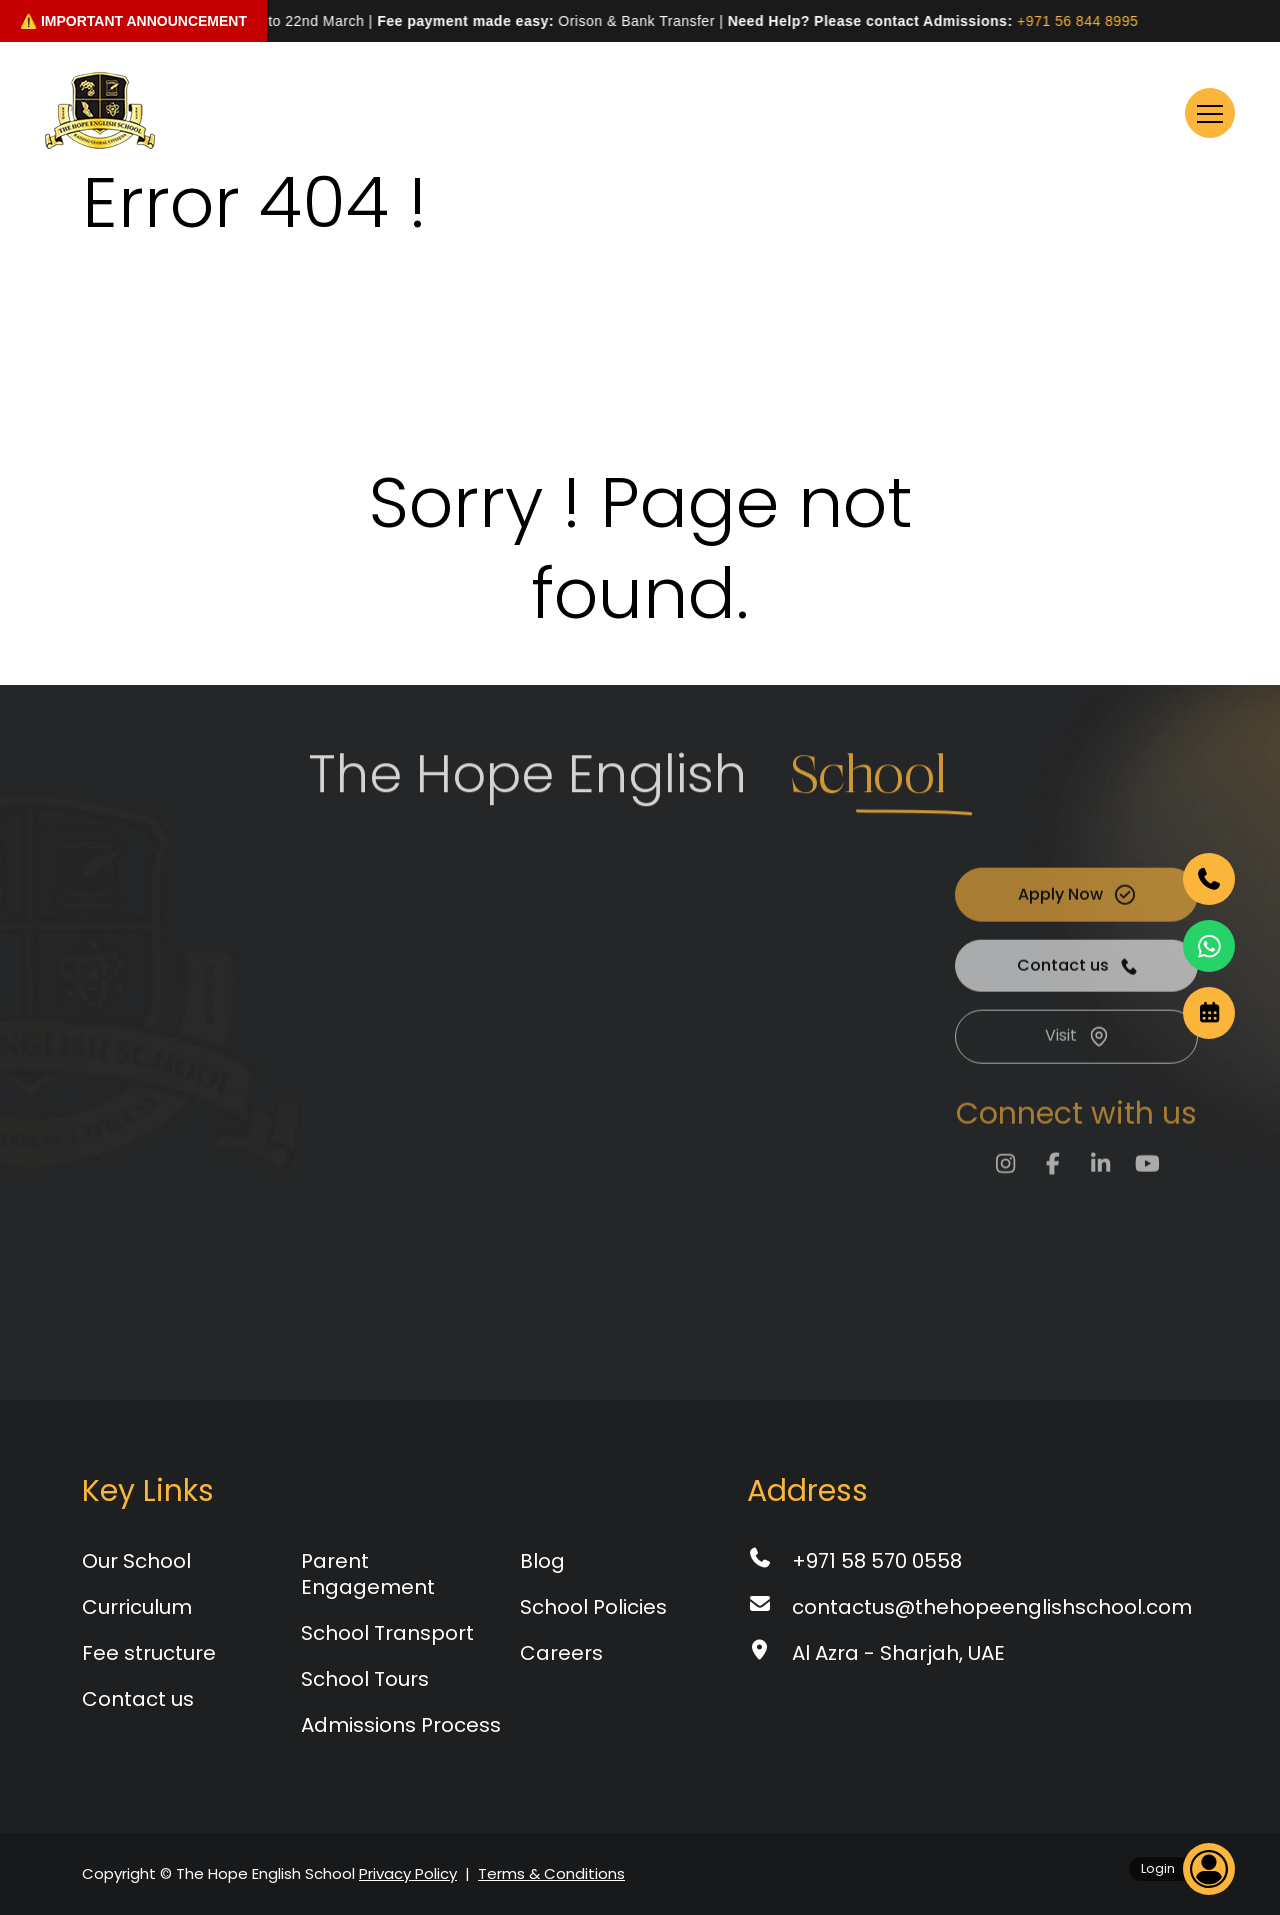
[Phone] (1209, 879)
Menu (1178, 113)
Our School (136, 1561)
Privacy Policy (408, 1873)
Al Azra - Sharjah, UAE (876, 1653)
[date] (1209, 1013)
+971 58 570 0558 (854, 1561)
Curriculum (137, 1607)
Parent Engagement (368, 1574)
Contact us (138, 1699)
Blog (542, 1561)
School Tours (365, 1679)
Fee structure (149, 1653)
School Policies (593, 1607)
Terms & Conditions (551, 1873)
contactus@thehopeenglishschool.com (969, 1607)
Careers (561, 1653)
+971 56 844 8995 (1085, 21)
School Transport (387, 1633)
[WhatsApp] (1209, 946)
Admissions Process (401, 1725)
